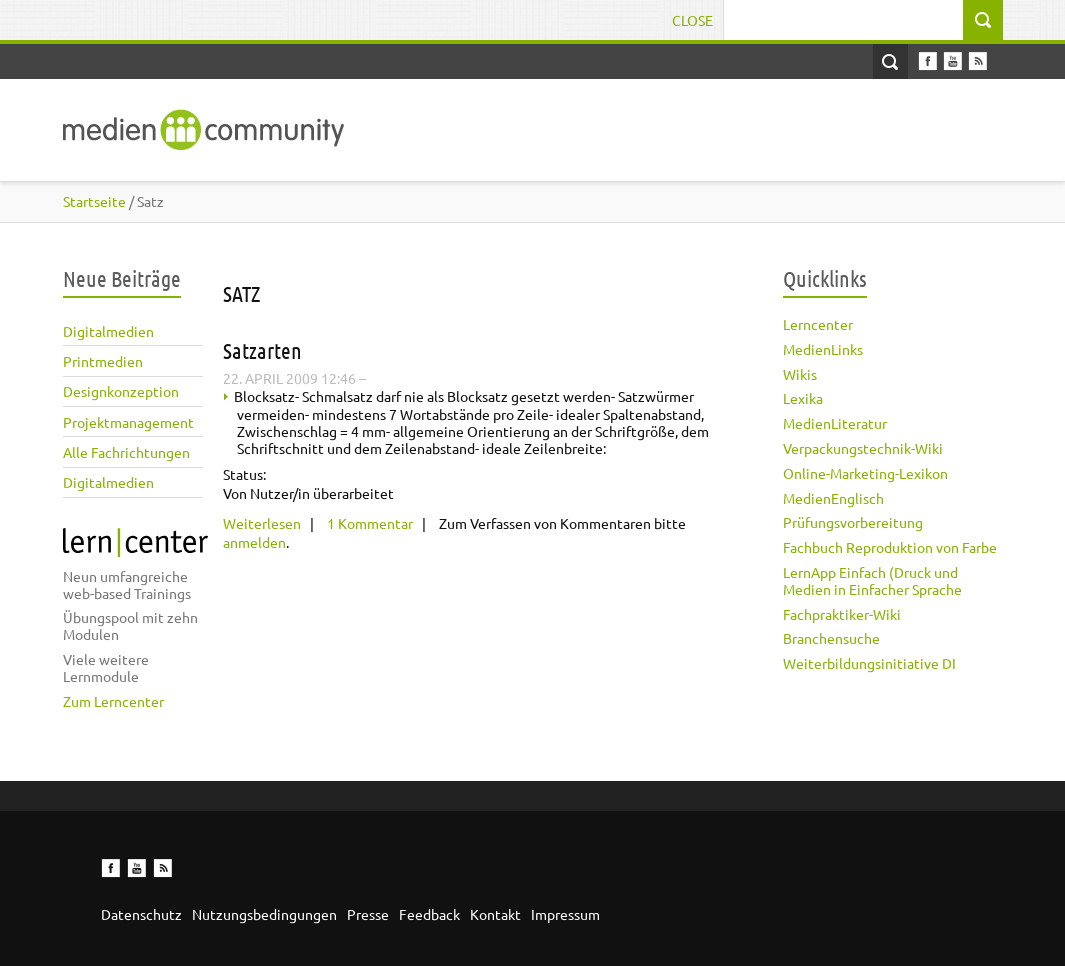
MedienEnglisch (833, 498)
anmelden (254, 542)
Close (692, 20)
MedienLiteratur (835, 423)
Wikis (800, 374)
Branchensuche (831, 638)
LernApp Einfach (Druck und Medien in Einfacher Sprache (872, 580)
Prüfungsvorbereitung (853, 522)
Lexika (803, 398)
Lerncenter (818, 324)
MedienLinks (823, 349)
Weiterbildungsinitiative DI (869, 663)
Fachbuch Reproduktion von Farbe (890, 547)
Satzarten (262, 350)
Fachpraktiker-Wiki (842, 614)
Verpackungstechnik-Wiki (863, 448)
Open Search (890, 61)
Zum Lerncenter (113, 701)
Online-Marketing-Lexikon (865, 473)
